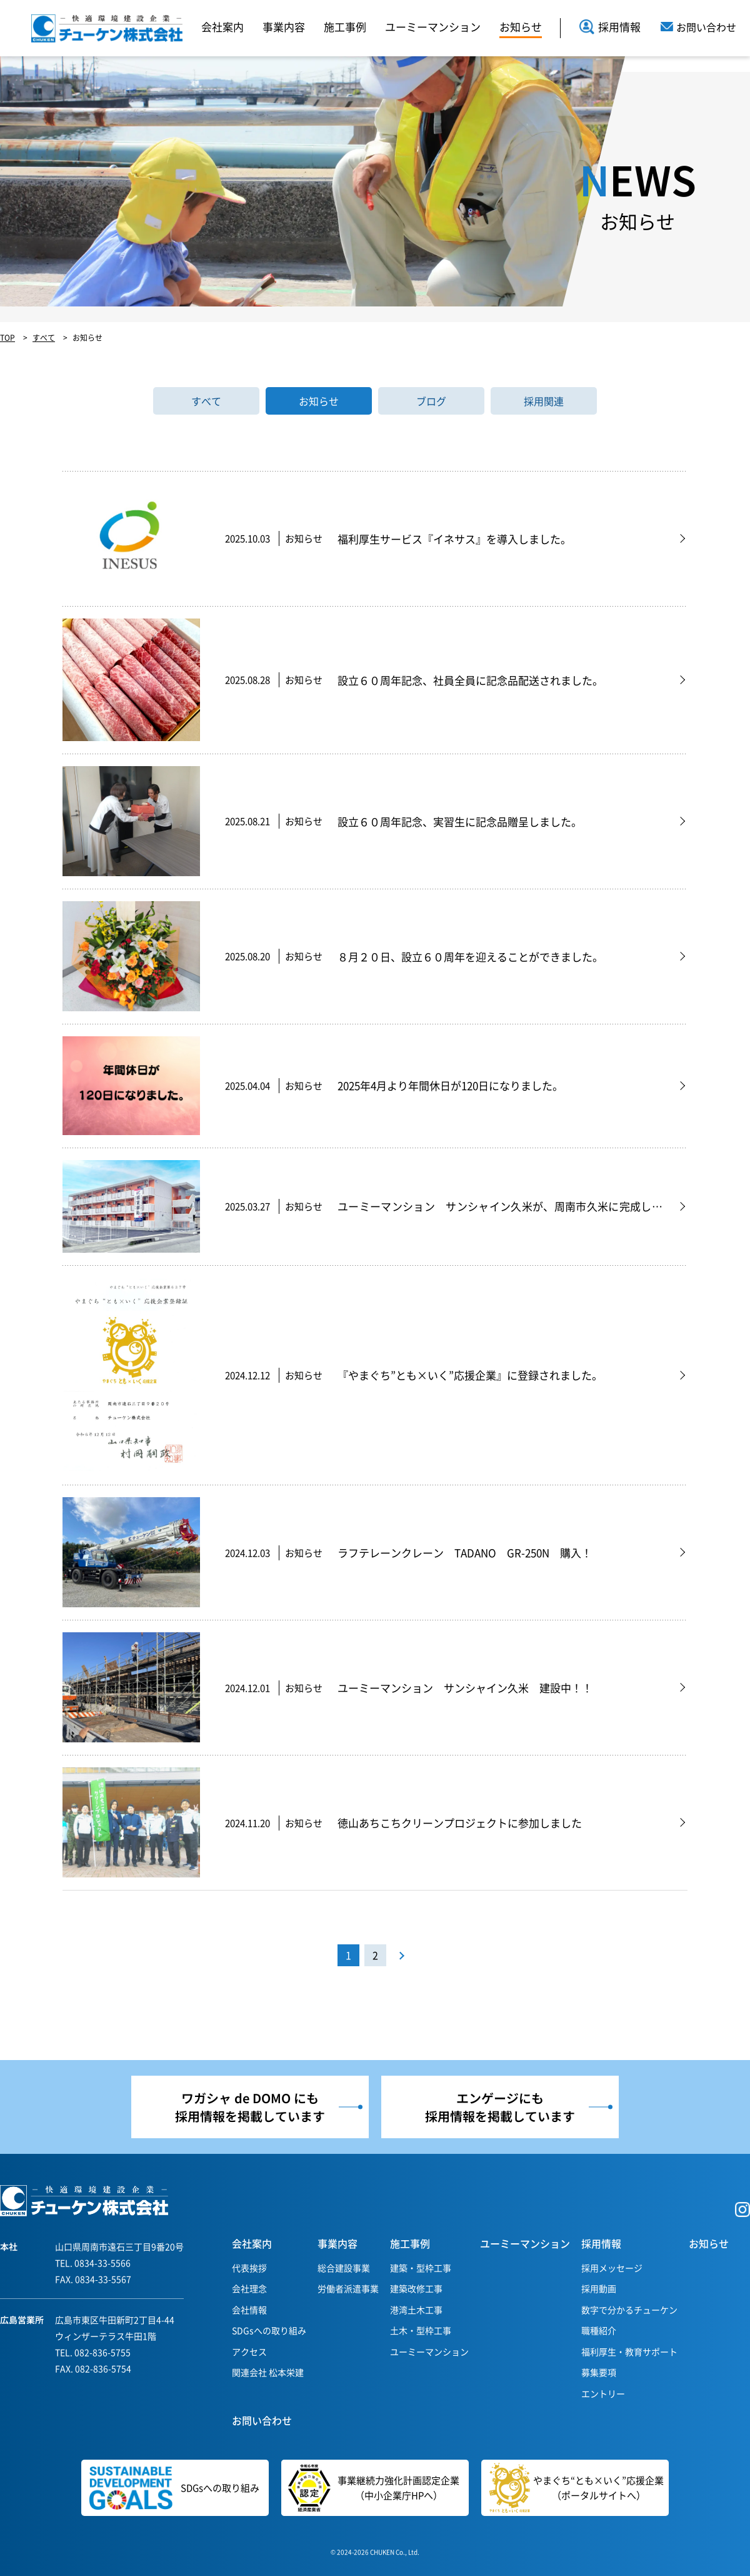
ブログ (431, 400)
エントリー (603, 2393)
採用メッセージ (611, 2267)
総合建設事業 (344, 2267)
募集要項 (598, 2372)
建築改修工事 (416, 2288)
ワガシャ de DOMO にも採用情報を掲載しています (250, 2107)
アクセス (249, 2351)
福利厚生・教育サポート (629, 2351)
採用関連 (544, 400)
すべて (206, 400)
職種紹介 (598, 2330)
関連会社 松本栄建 (268, 2372)
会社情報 (249, 2309)
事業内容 (283, 26)
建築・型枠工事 (420, 2267)
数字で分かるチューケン (629, 2309)
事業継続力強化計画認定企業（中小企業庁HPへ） (370, 2488)
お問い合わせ (262, 2420)
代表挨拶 (249, 2267)
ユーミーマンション (433, 26)
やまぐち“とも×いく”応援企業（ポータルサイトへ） (576, 2488)
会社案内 (222, 26)
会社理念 (249, 2288)
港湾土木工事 (416, 2309)
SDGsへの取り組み (269, 2330)
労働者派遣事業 (348, 2288)
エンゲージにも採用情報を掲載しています (500, 2107)
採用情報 (610, 26)
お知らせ (520, 26)
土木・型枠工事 (420, 2330)
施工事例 (345, 26)
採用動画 (598, 2288)
